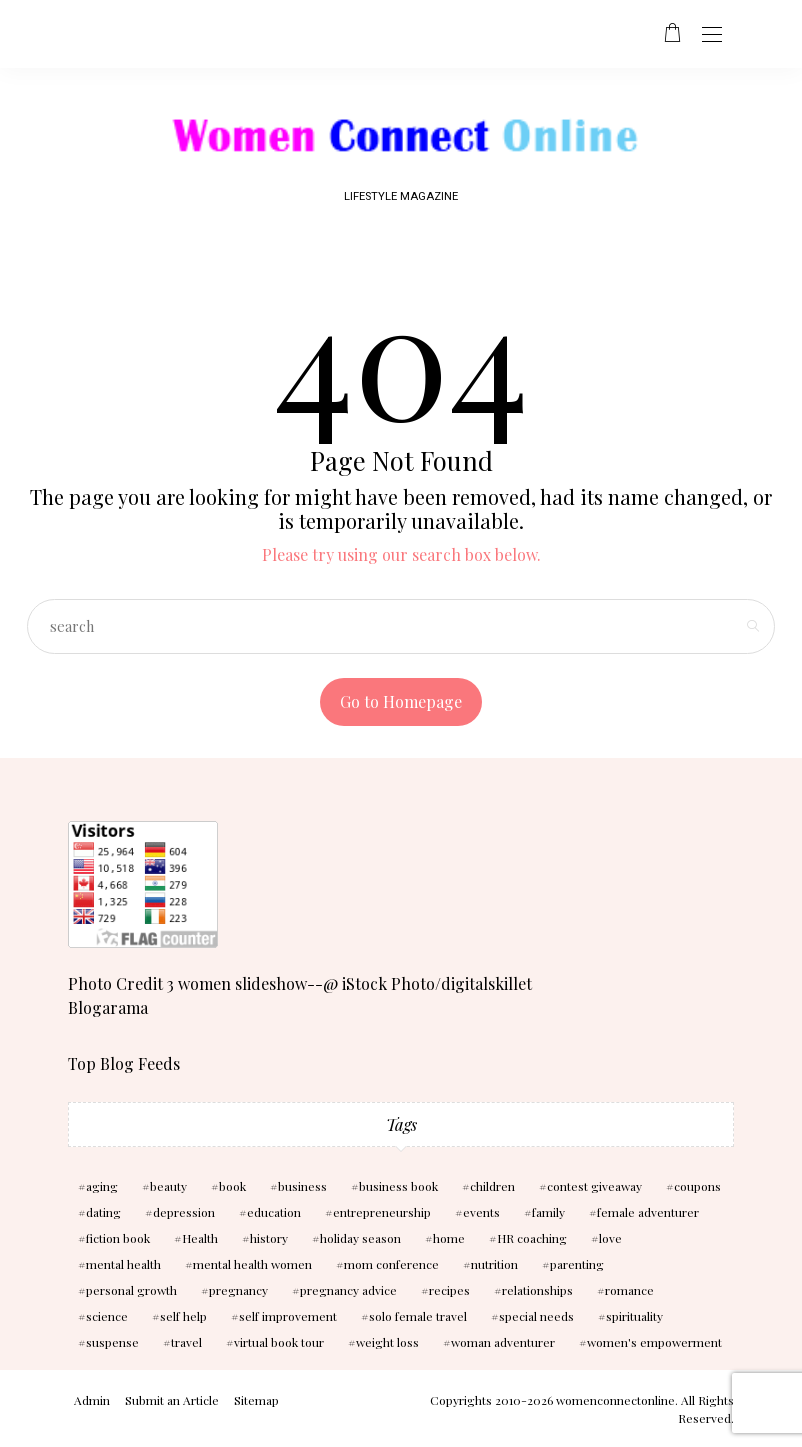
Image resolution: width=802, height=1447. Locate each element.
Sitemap (256, 1400)
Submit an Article (172, 1400)
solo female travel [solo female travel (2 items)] (418, 1316)
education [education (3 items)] (274, 1212)
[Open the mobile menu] (712, 35)
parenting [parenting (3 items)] (577, 1264)
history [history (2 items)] (269, 1238)
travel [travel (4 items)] (186, 1342)
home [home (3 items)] (449, 1238)
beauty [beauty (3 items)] (168, 1186)
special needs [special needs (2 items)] (536, 1316)
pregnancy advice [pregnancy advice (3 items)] (348, 1290)
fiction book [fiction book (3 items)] (118, 1238)
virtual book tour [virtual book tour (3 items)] (279, 1342)
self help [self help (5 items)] (183, 1316)
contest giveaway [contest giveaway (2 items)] (594, 1186)
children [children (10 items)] (492, 1186)
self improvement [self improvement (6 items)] (288, 1316)
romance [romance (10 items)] (629, 1290)
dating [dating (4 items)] (103, 1212)
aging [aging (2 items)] (102, 1186)
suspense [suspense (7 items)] (112, 1342)
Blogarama (108, 1007)
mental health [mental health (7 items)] (123, 1264)
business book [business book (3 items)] (398, 1186)
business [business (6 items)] (302, 1186)
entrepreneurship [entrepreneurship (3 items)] (382, 1212)
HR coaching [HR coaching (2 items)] (532, 1238)
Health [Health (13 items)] (200, 1238)
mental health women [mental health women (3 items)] (252, 1264)
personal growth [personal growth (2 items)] (131, 1290)
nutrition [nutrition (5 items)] (494, 1264)
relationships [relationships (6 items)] (537, 1290)
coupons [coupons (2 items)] (697, 1186)
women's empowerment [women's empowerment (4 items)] (654, 1342)
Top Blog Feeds (124, 1063)
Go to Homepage (401, 701)
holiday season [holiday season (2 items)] (360, 1238)
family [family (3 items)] (548, 1212)
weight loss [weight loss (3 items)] (387, 1342)
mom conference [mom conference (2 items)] (391, 1264)
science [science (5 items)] (107, 1316)
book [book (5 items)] (232, 1186)
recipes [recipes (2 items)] (449, 1290)
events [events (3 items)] (481, 1212)
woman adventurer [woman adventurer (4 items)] (503, 1342)
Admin (92, 1400)
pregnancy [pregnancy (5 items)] (238, 1290)
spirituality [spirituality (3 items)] (634, 1316)
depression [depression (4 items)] (184, 1212)
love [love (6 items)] (610, 1238)
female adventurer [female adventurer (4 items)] (648, 1212)
